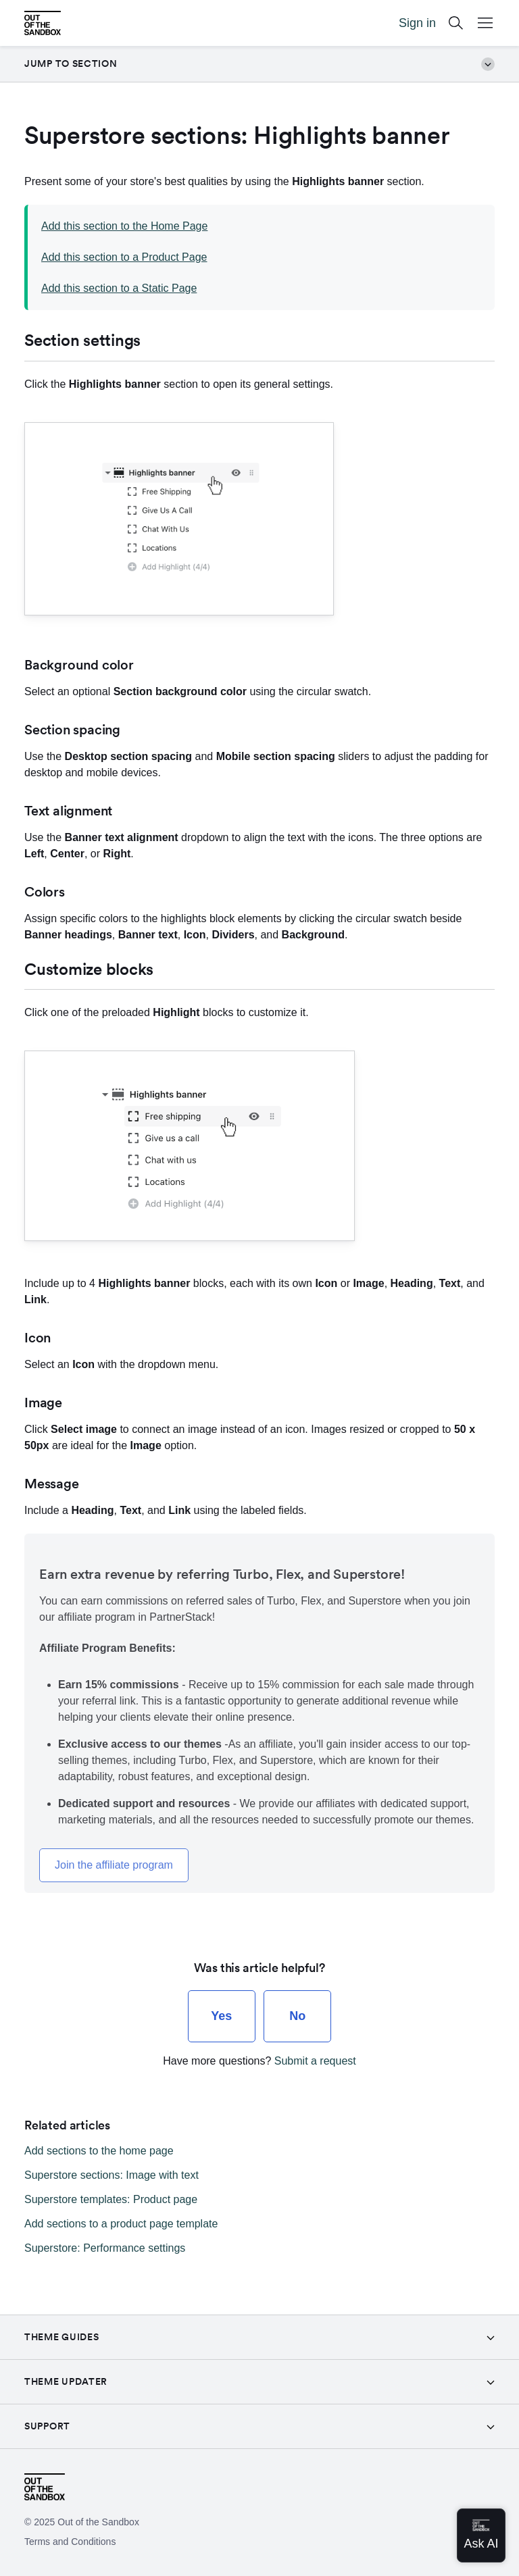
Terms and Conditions (70, 2541)
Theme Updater (65, 2381)
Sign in (417, 23)
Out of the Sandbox (98, 2522)
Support (47, 2426)
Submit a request (315, 2061)
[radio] (221, 2016)
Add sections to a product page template (121, 2223)
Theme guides (61, 2337)
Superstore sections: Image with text (111, 2175)
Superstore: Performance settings (104, 2248)
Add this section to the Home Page (124, 226)
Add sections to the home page (99, 2150)
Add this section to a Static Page (119, 288)
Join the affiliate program (114, 1865)
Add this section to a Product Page (124, 257)
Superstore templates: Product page (110, 2199)
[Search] (455, 23)
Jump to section (259, 64)
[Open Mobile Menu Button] (485, 23)
